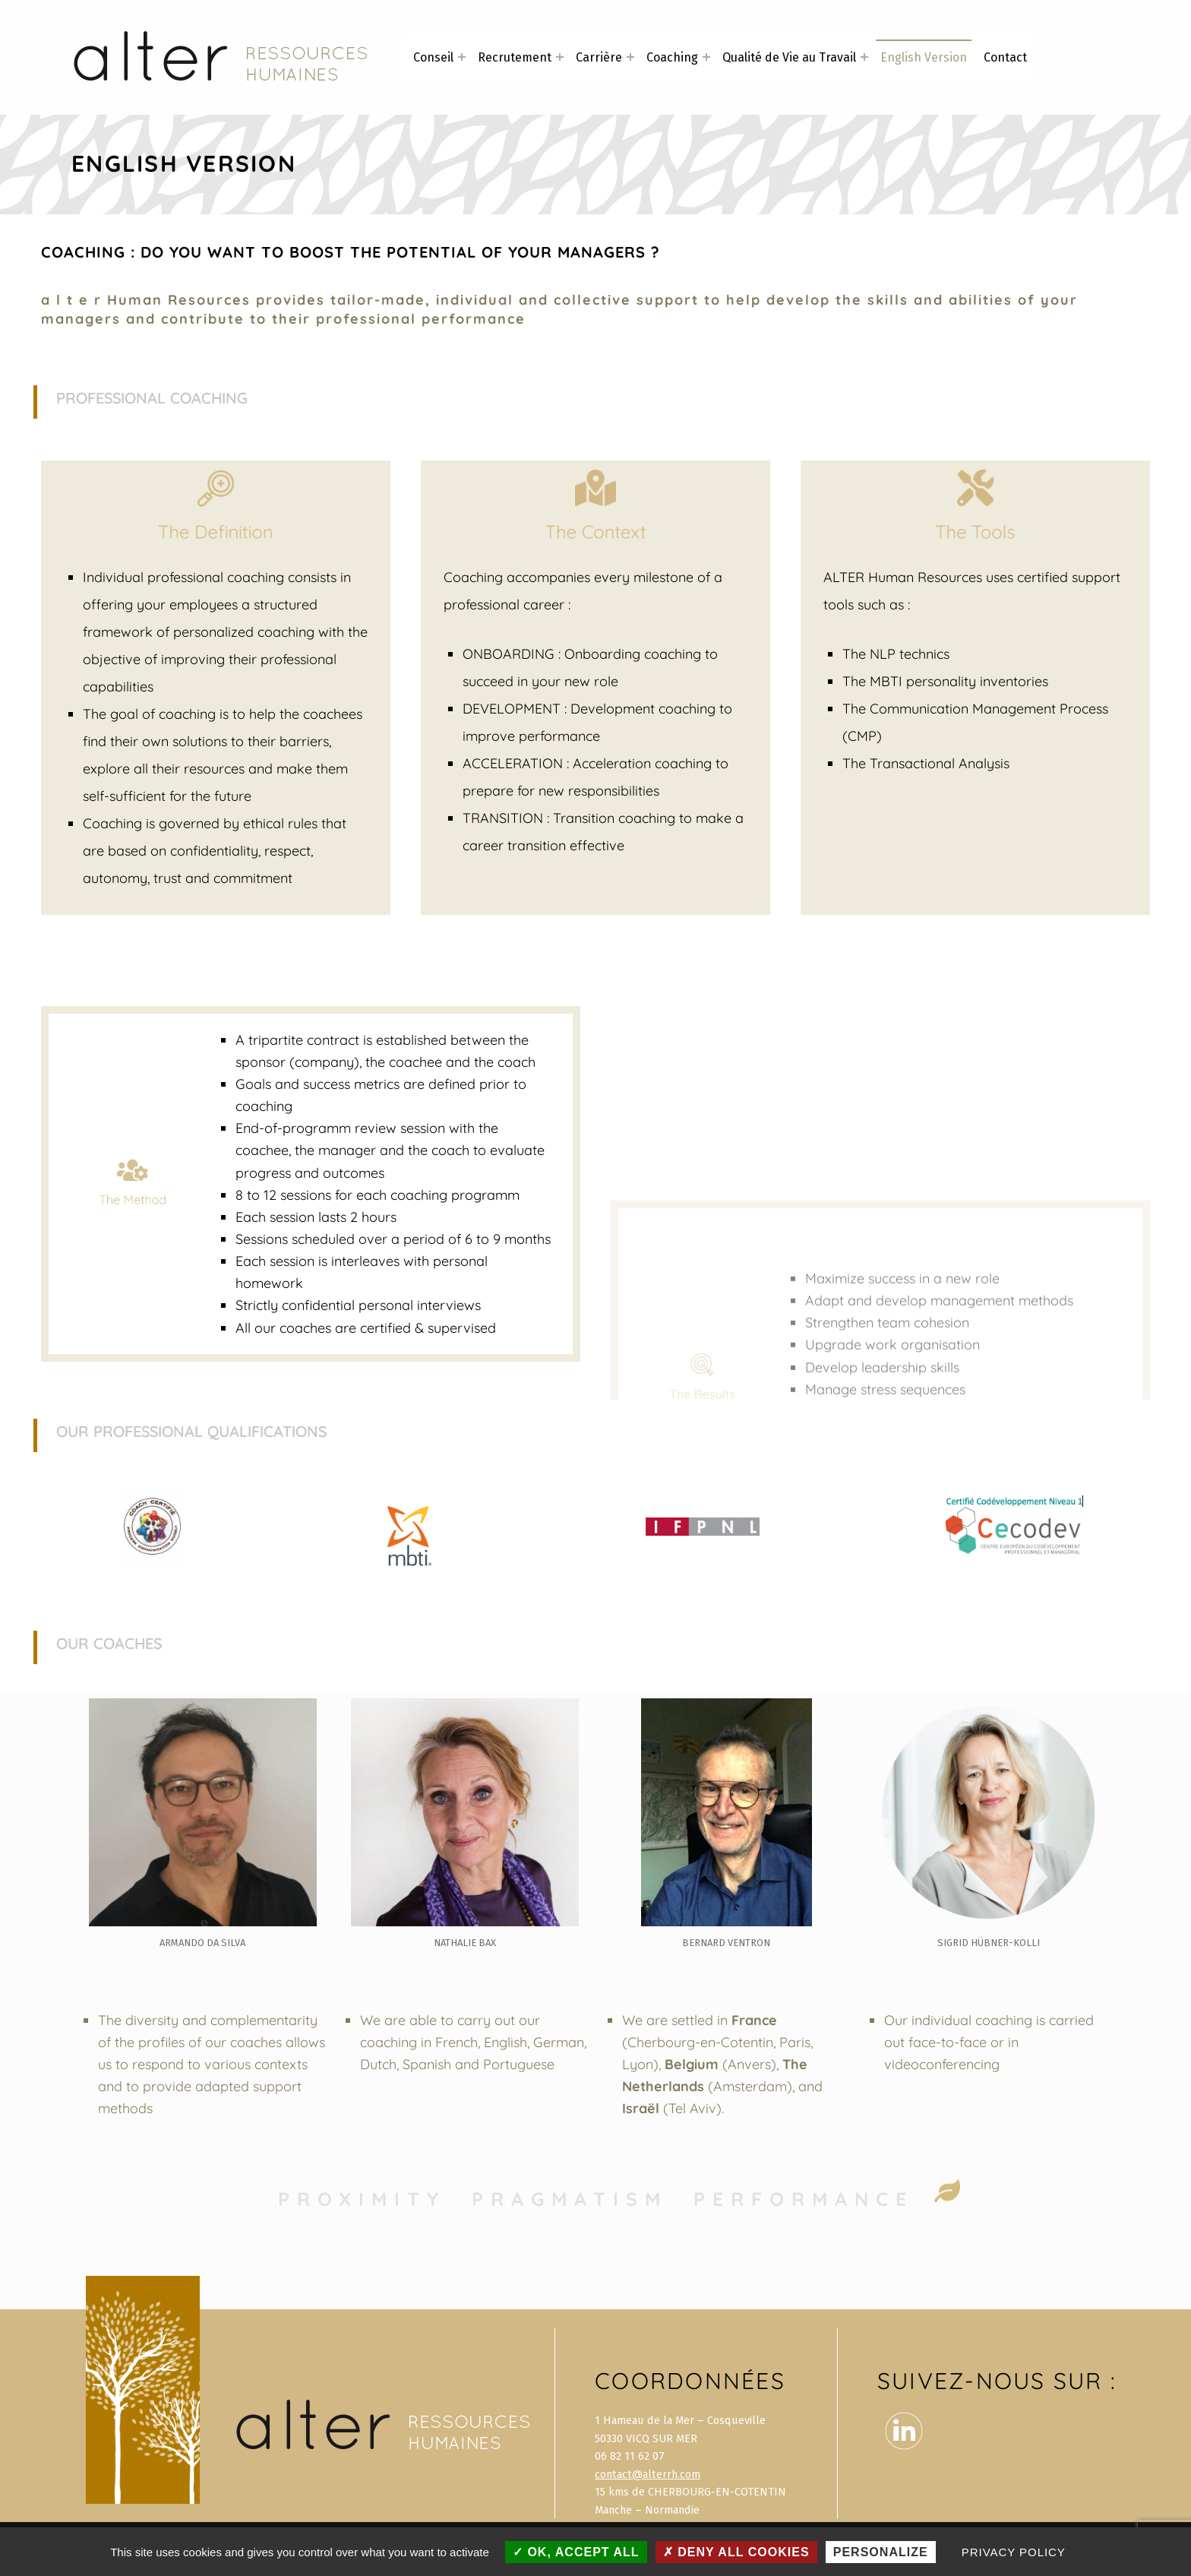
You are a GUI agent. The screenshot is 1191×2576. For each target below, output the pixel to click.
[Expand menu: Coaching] (706, 57)
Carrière (599, 57)
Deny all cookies (736, 2552)
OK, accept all (576, 2552)
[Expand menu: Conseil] (462, 57)
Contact (1005, 57)
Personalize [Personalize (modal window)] (880, 2552)
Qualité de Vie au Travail (789, 57)
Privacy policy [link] (1014, 2552)
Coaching (672, 57)
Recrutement (514, 57)
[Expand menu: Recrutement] (560, 57)
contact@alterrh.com (647, 2474)
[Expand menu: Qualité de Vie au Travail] (864, 57)
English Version (923, 57)
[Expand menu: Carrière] (630, 57)
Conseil (433, 57)
